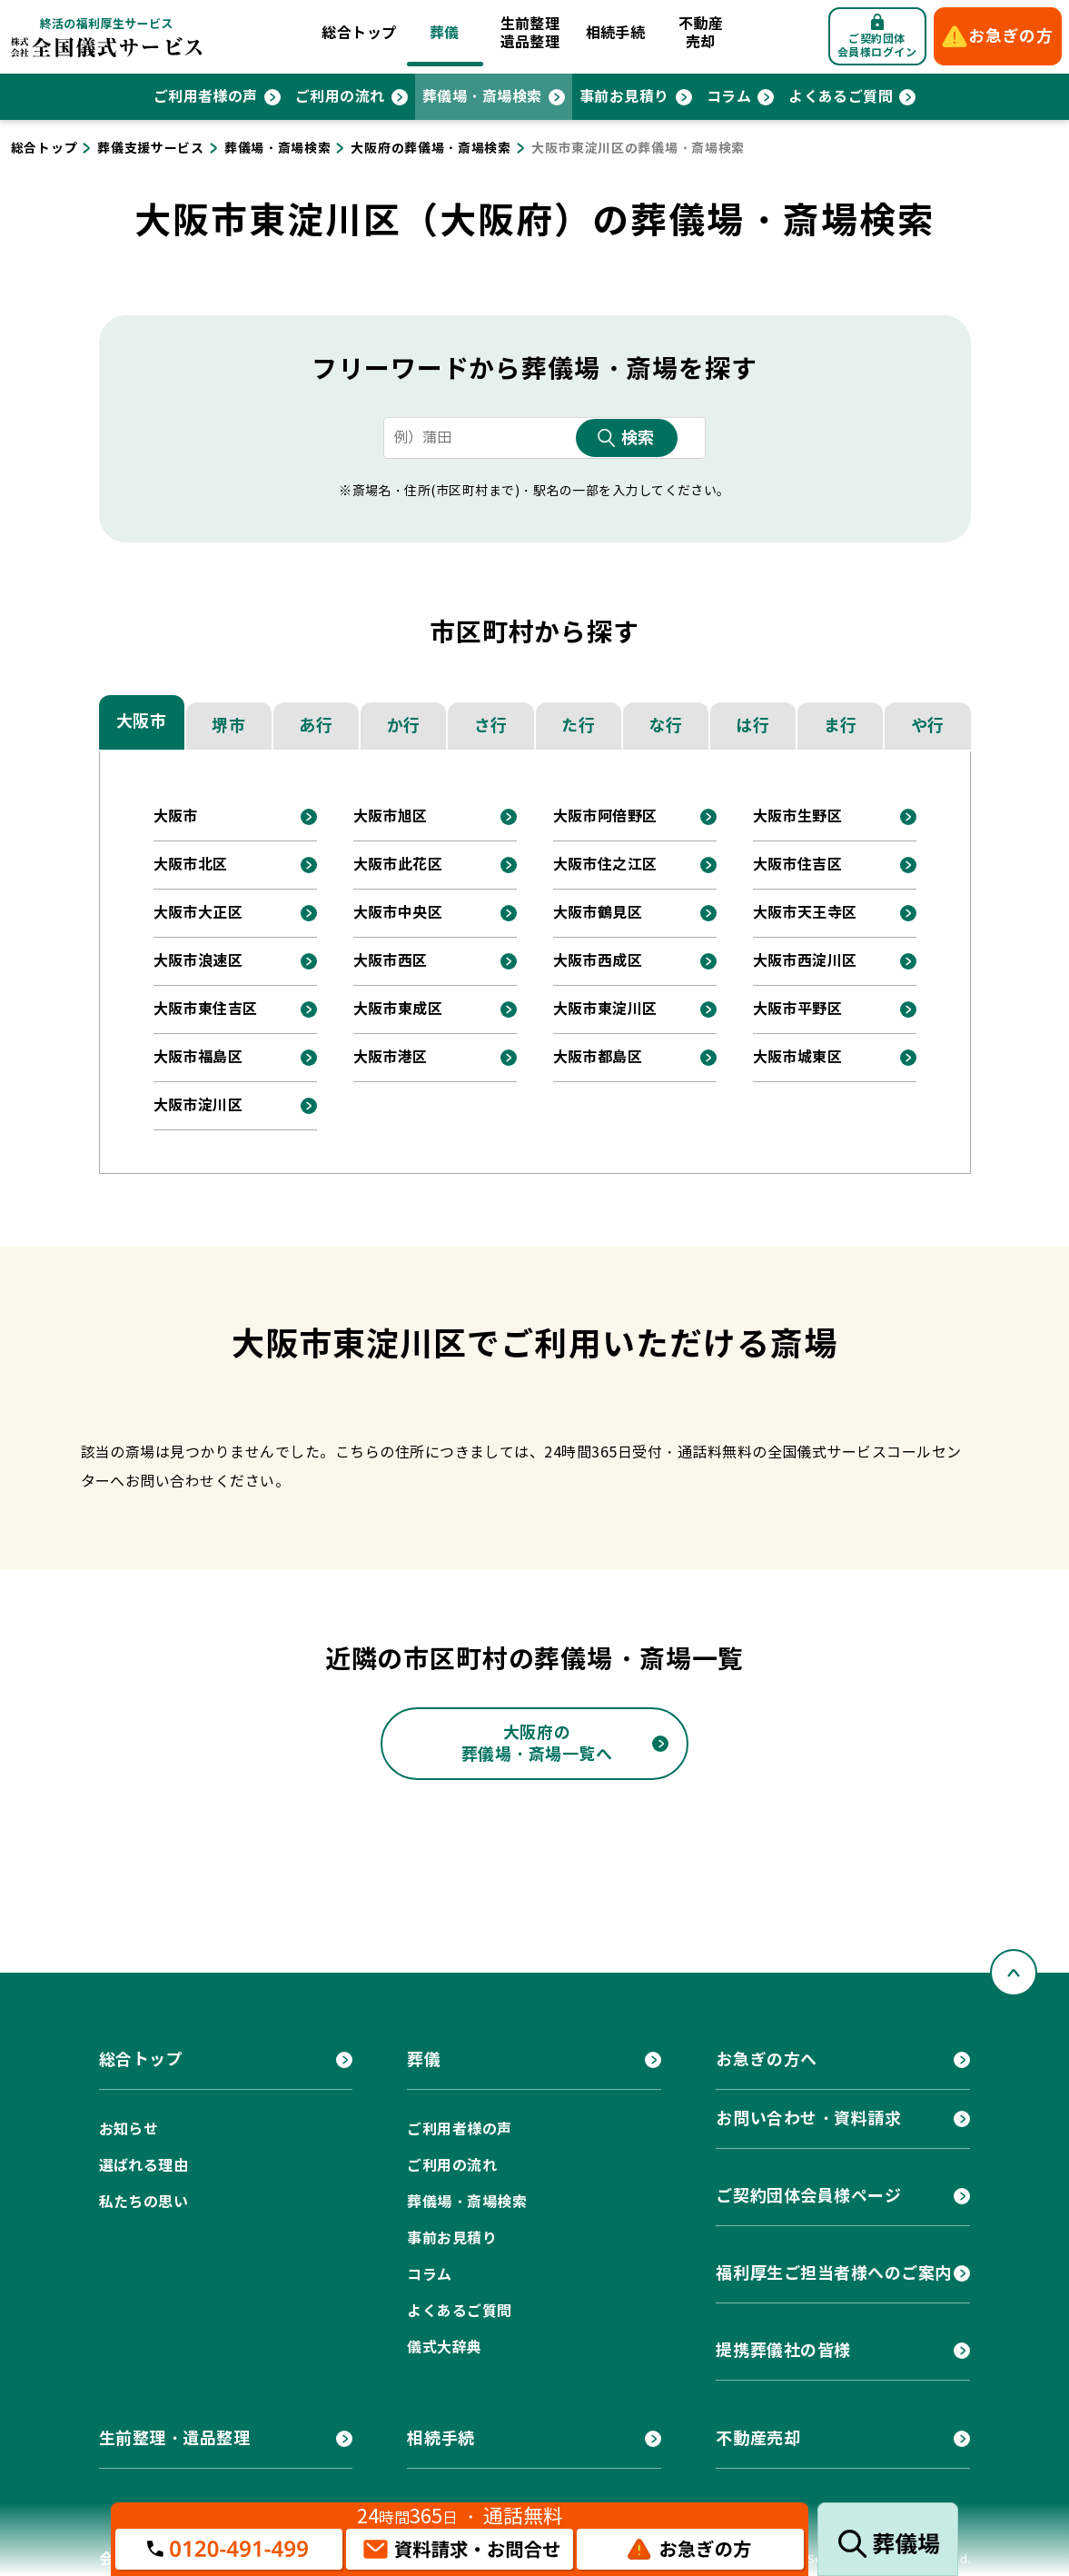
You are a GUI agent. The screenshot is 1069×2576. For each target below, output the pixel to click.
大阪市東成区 (398, 1009)
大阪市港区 (390, 1057)
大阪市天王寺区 (805, 912)
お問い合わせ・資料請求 (808, 2118)
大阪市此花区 (398, 864)
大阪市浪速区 (198, 960)
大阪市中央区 (398, 912)
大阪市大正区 (198, 912)
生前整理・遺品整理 (175, 2438)
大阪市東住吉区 (205, 1009)
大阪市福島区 (198, 1057)
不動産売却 (700, 33)
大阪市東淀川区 (605, 1009)
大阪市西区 (390, 960)
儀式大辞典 (444, 2347)
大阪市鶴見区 (598, 912)
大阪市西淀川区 (805, 960)
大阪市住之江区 (605, 864)
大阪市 (141, 721)
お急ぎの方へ (766, 2059)
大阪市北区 (190, 864)
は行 (752, 725)
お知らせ (129, 2129)
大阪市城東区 (798, 1057)
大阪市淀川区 (198, 1105)
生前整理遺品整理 (530, 33)
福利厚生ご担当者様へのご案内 (834, 2273)
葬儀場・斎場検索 (482, 96)
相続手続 (616, 33)
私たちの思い (144, 2202)
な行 (665, 725)
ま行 (840, 725)
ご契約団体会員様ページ (808, 2195)
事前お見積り (624, 96)
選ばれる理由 (144, 2165)
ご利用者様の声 (205, 96)
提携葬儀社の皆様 (783, 2350)
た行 (578, 725)
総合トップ (359, 33)
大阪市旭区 (390, 816)
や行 (928, 725)
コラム (729, 96)
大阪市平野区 (798, 1009)
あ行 (315, 725)
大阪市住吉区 (798, 864)
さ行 (491, 725)
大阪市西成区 (598, 960)
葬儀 (445, 33)
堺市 (228, 725)
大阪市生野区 (798, 816)
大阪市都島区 (598, 1057)
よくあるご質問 (840, 96)
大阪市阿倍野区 (605, 816)
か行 (404, 725)
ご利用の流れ (340, 96)
